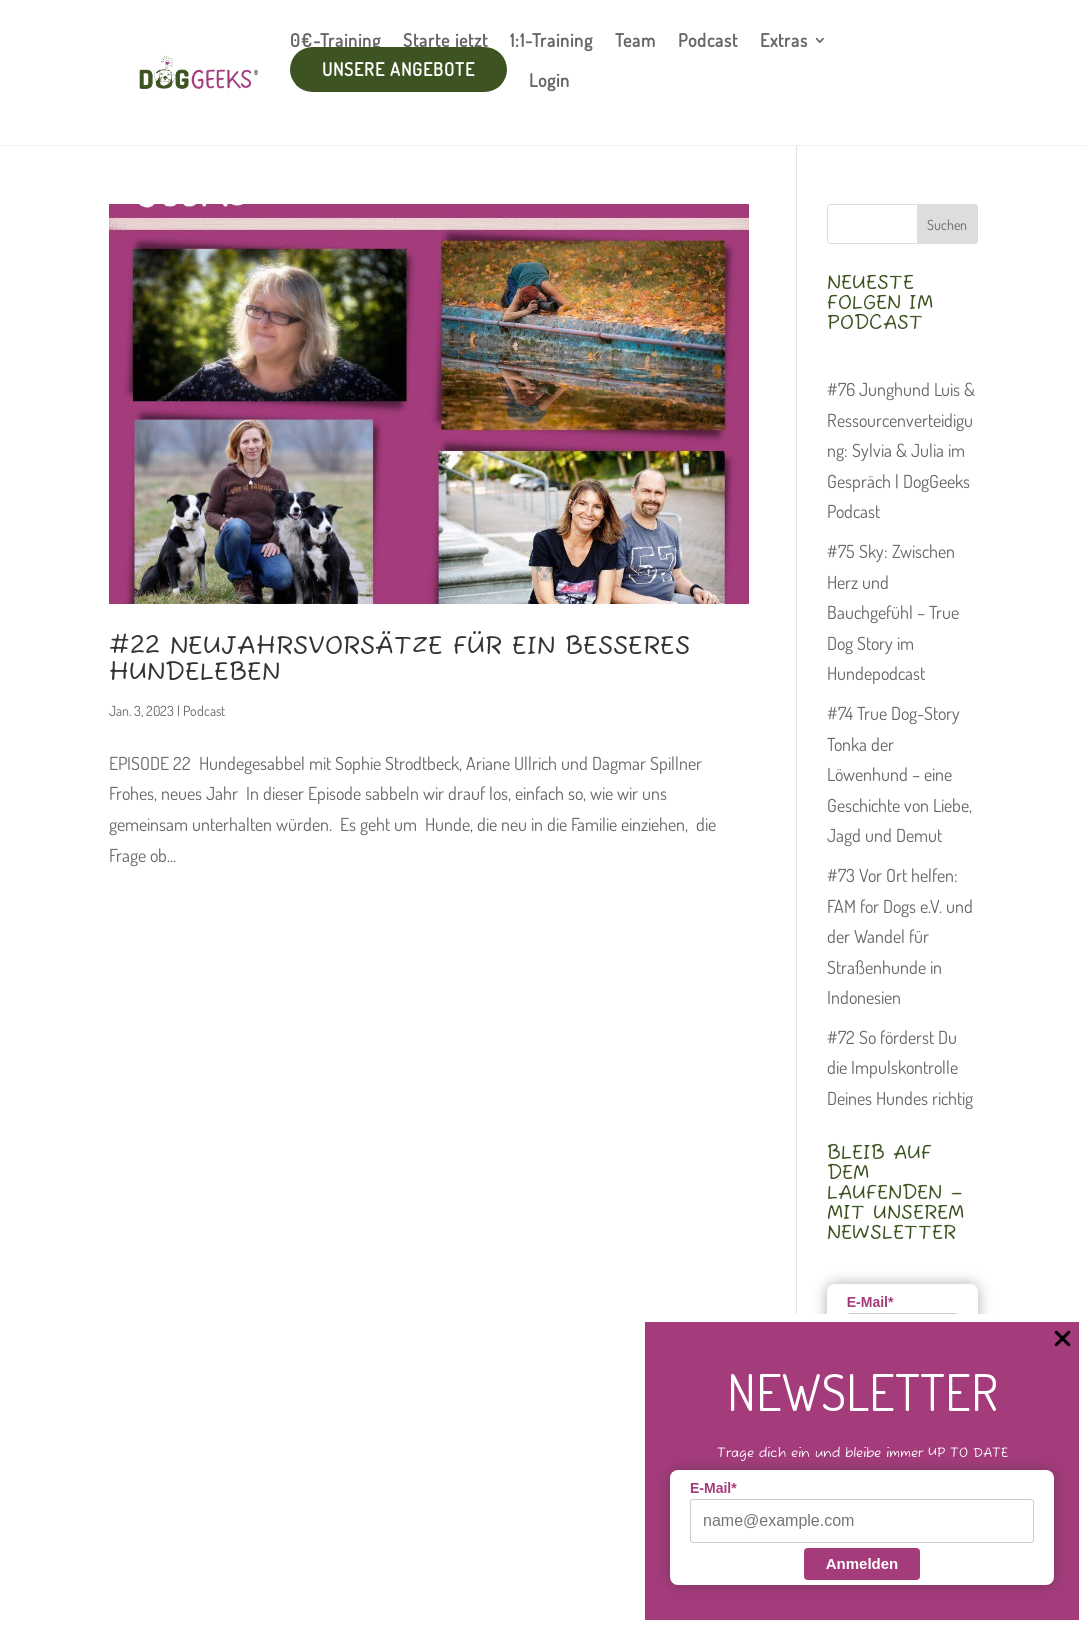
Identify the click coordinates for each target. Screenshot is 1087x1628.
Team (635, 40)
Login (549, 80)
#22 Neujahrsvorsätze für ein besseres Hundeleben (399, 660)
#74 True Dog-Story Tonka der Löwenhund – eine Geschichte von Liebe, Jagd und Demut (899, 774)
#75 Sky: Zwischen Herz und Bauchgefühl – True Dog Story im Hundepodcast (893, 612)
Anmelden (862, 1563)
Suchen (947, 224)
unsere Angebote (398, 69)
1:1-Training (551, 40)
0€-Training (335, 40)
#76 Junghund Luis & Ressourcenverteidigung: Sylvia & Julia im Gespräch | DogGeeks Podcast (901, 450)
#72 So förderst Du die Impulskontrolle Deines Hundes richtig (900, 1067)
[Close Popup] (1062, 1340)
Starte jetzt (445, 40)
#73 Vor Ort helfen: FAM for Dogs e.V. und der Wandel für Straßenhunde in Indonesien (900, 936)
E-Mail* (713, 1488)
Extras (784, 40)
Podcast (708, 40)
